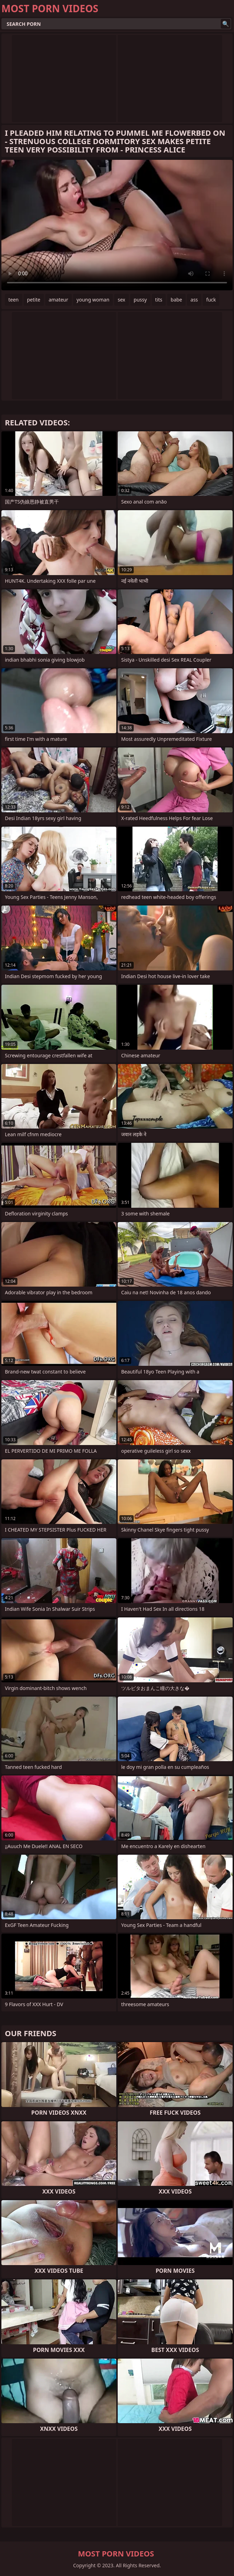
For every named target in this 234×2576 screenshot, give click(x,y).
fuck (211, 299)
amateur (58, 299)
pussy (140, 299)
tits (158, 299)
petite (33, 299)
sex (121, 299)
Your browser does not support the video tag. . (117, 225)
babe (176, 299)
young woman (93, 299)
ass (194, 299)
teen (13, 299)
